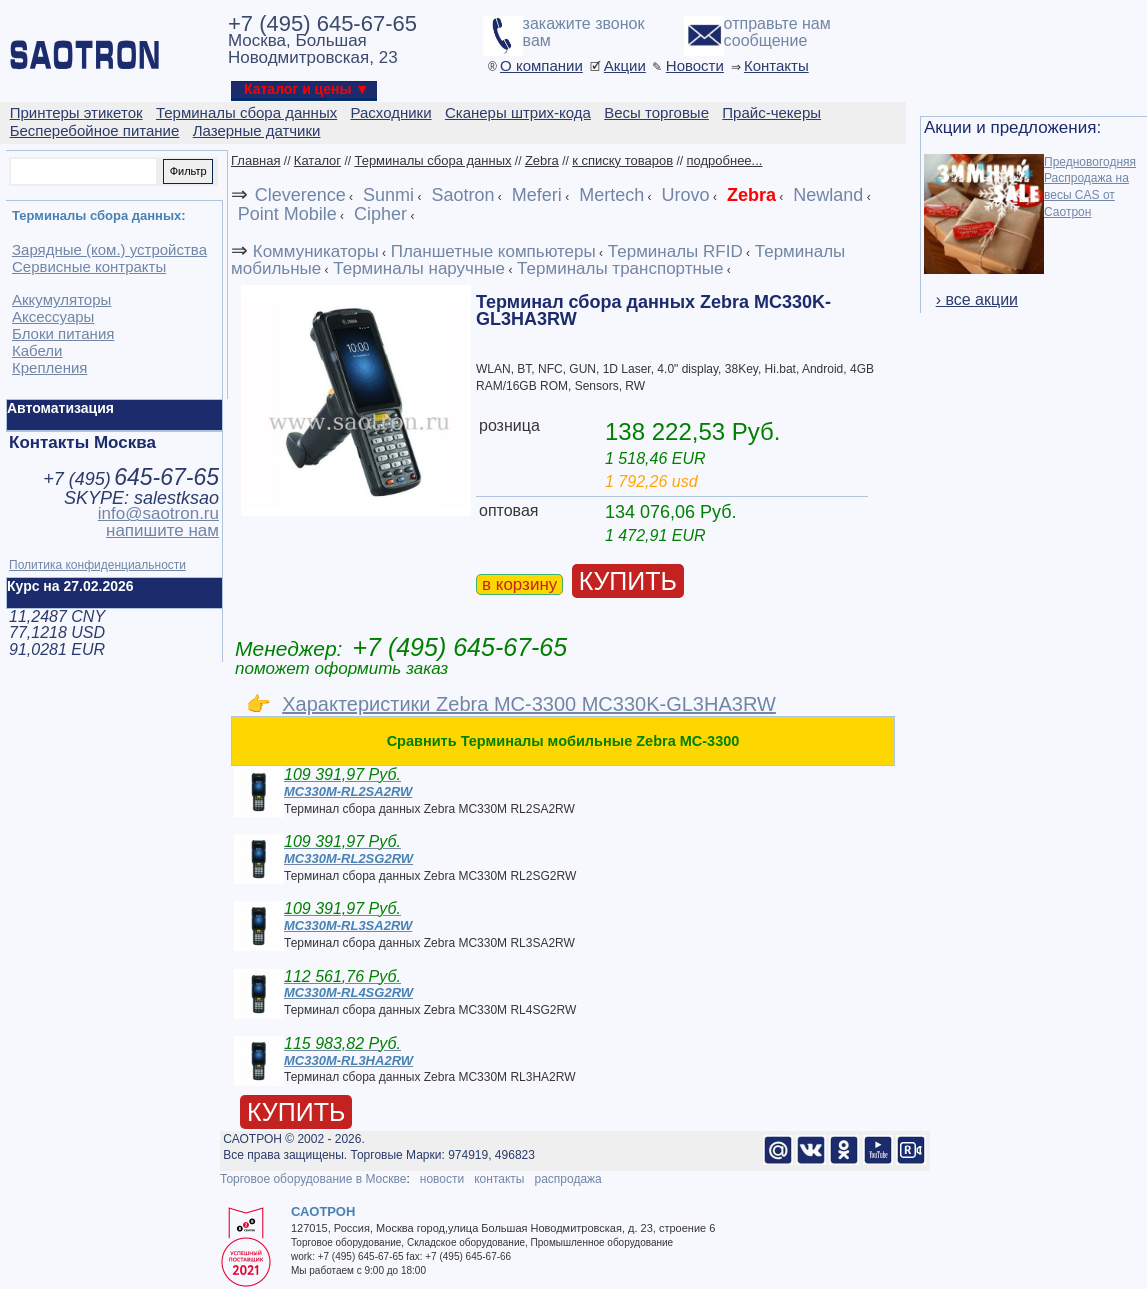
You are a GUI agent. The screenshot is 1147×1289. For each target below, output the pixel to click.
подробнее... (724, 160)
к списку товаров (622, 160)
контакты (499, 1179)
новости (442, 1179)
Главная (255, 160)
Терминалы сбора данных (432, 160)
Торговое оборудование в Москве (313, 1179)
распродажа (567, 1179)
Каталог (317, 160)
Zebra (542, 160)
